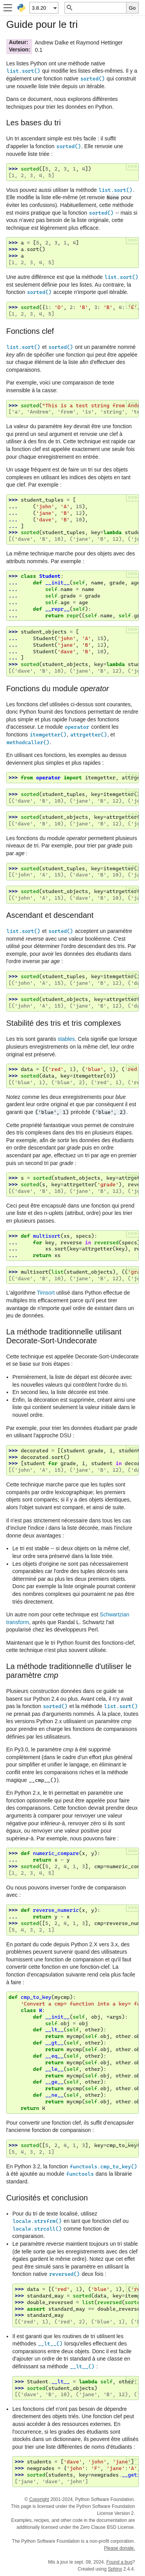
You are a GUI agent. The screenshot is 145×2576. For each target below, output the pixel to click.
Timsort (46, 1293)
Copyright (39, 2499)
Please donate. (119, 2548)
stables (66, 1039)
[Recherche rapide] (99, 7)
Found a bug (119, 2562)
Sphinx (115, 2569)
